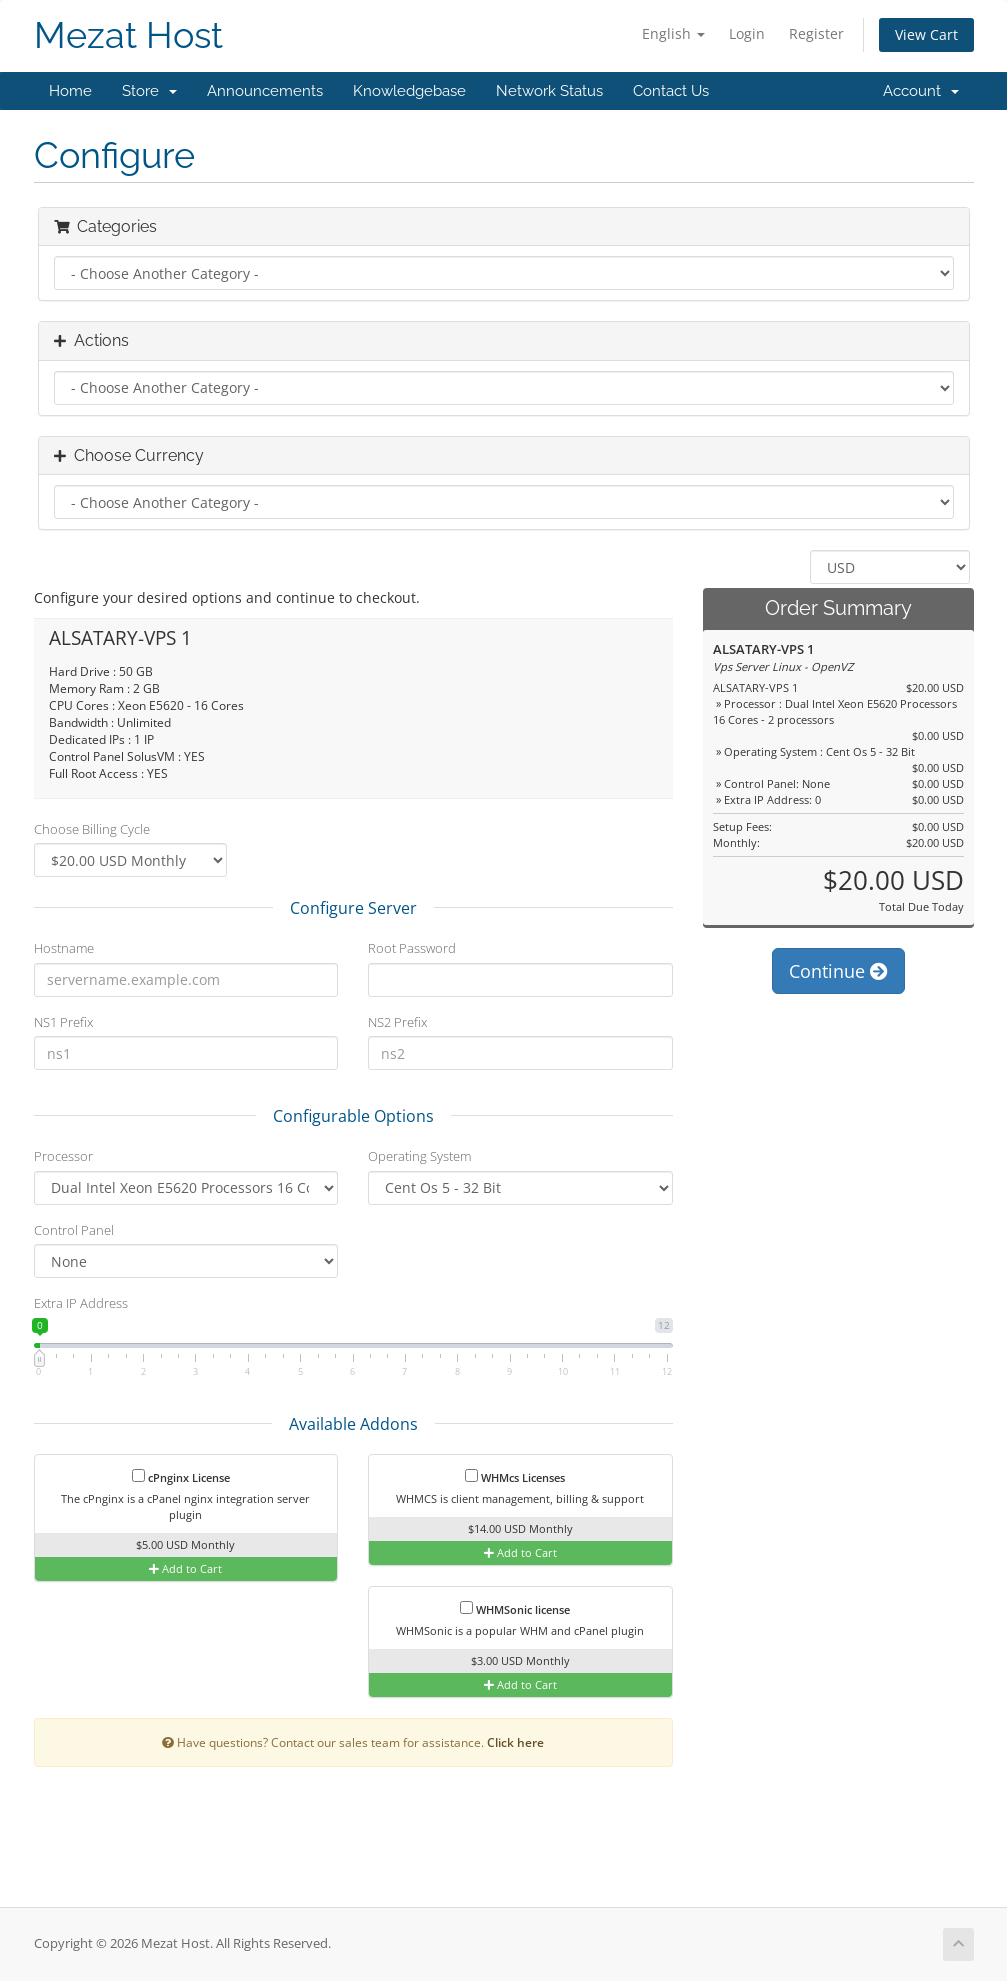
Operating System (419, 1156)
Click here (515, 1742)
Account (921, 91)
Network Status (549, 91)
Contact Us (671, 91)
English (673, 33)
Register (816, 33)
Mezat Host (128, 35)
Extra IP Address (81, 1303)
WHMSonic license (515, 1609)
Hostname (64, 948)
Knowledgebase (409, 91)
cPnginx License (181, 1477)
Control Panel (74, 1230)
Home (70, 91)
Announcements (265, 91)
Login (747, 33)
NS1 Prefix (63, 1022)
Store (149, 91)
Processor (63, 1156)
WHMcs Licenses (515, 1477)
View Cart (926, 34)
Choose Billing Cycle (92, 829)
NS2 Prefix (397, 1022)
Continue (838, 971)
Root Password (412, 948)
